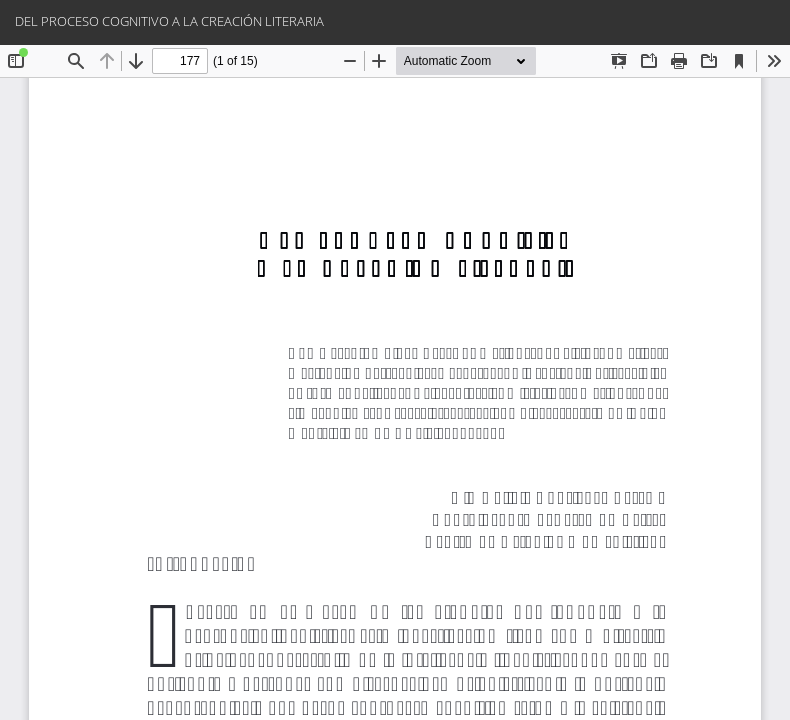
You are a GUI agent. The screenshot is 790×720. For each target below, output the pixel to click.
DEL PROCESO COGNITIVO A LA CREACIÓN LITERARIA (169, 21)
